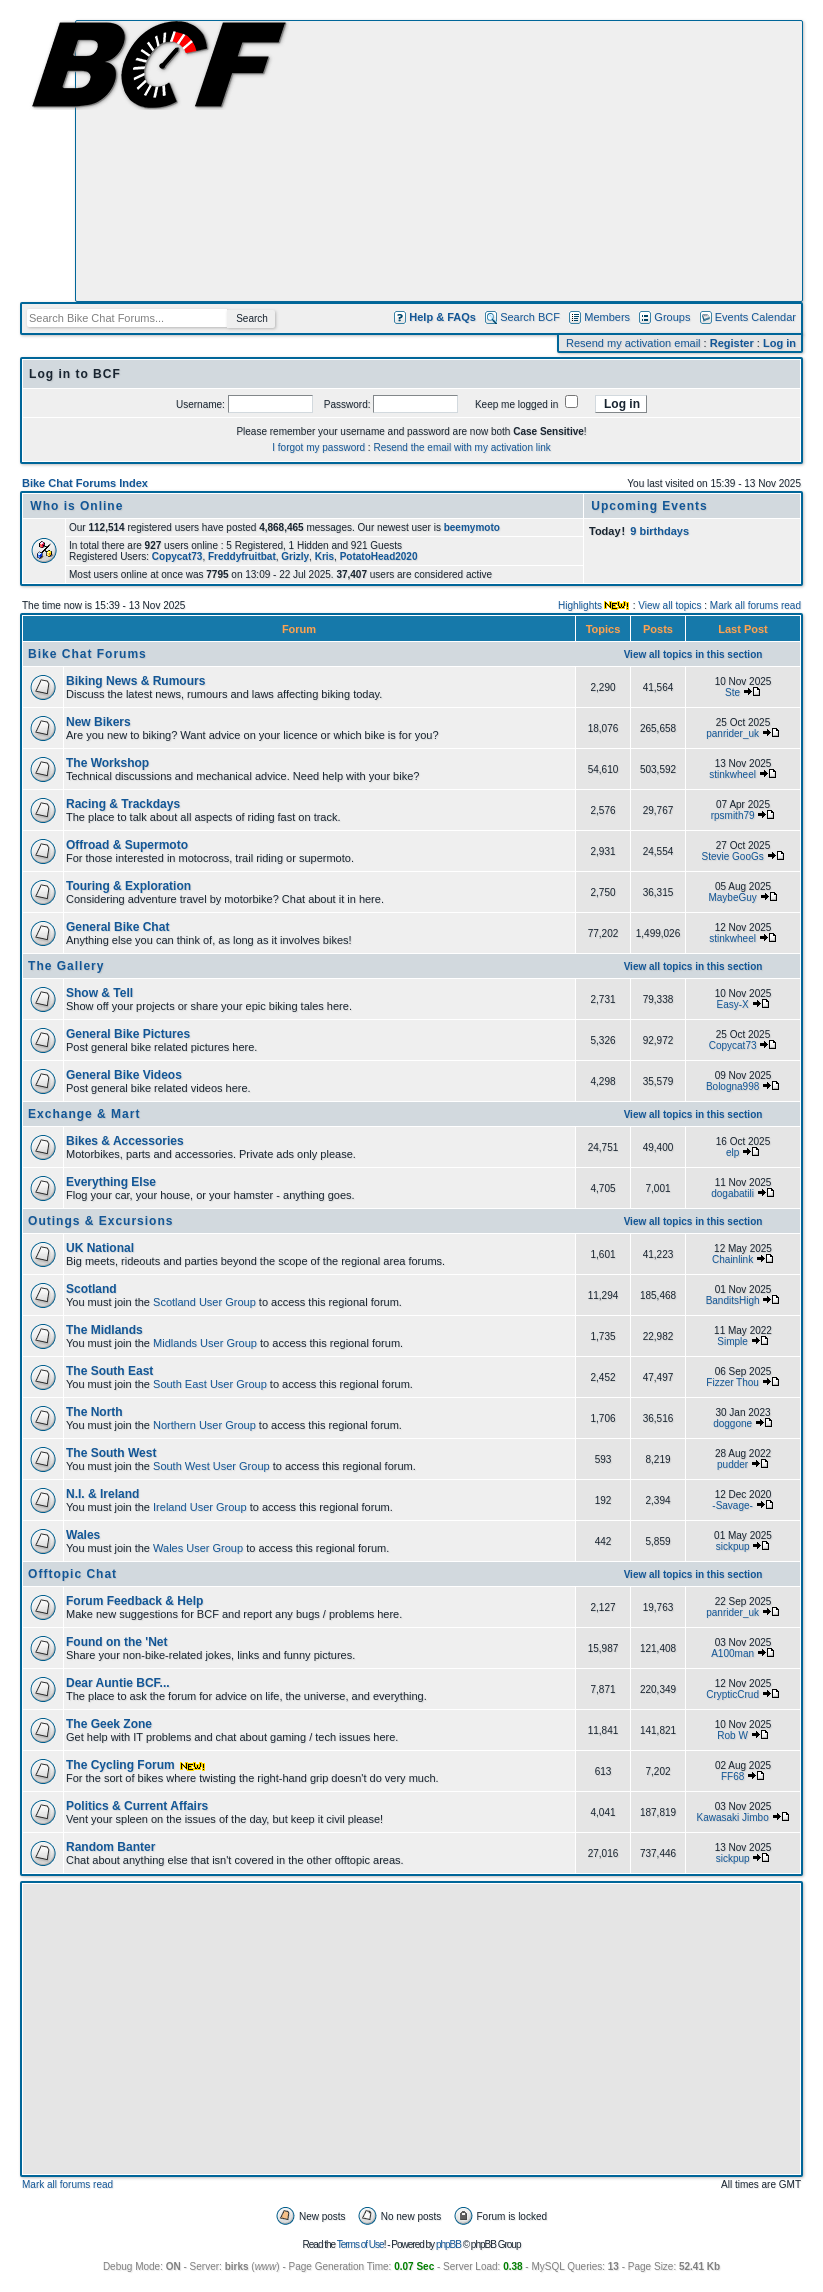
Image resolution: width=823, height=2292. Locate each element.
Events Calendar (755, 317)
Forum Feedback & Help (134, 1601)
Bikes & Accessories (125, 1141)
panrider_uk (732, 733)
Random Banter (110, 1847)
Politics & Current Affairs (137, 1806)
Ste (732, 692)
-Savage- (732, 1505)
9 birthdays (659, 531)
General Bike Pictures (128, 1034)
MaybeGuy (732, 897)
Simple (732, 1341)
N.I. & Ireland (102, 1494)
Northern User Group (204, 1425)
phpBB (448, 2244)
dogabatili (732, 1193)
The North (94, 1412)
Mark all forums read (755, 605)
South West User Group (211, 1466)
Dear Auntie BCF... (118, 1683)
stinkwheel (732, 774)
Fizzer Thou (732, 1382)
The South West (111, 1453)
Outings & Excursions (100, 1221)
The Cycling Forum (136, 1765)
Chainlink (732, 1259)
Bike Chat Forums (87, 654)
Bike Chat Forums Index (85, 483)
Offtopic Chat (72, 1574)
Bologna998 (732, 1086)
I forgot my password (318, 447)
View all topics (669, 605)
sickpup (733, 1546)
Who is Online (76, 506)
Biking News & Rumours (135, 681)
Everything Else (111, 1182)
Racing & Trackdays (123, 804)
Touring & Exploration (128, 886)
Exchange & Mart (84, 1114)
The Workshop (107, 763)
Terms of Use (360, 2244)
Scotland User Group (204, 1302)
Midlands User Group (205, 1343)
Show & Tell (99, 993)
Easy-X (732, 1004)
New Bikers (98, 722)
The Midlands (104, 1330)
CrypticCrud (732, 1694)
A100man (732, 1653)
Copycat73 (733, 1045)
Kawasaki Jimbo (732, 1817)
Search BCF (530, 317)
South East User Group (210, 1384)
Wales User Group (198, 1548)
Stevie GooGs (732, 856)
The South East (109, 1371)
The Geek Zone (109, 1724)
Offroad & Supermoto (127, 845)
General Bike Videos (124, 1075)
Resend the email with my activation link (461, 447)
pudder (732, 1464)
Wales (83, 1535)
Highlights (580, 605)
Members (607, 317)
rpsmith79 (733, 815)
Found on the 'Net (117, 1642)
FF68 (732, 1776)
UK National (100, 1248)
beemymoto (472, 527)
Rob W (732, 1735)
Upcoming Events (649, 506)
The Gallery (66, 966)
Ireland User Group (200, 1507)
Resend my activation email (633, 343)
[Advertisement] (439, 161)
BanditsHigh (733, 1300)
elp (732, 1152)
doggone (732, 1423)
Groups (672, 317)
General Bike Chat (117, 927)
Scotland (91, 1289)
